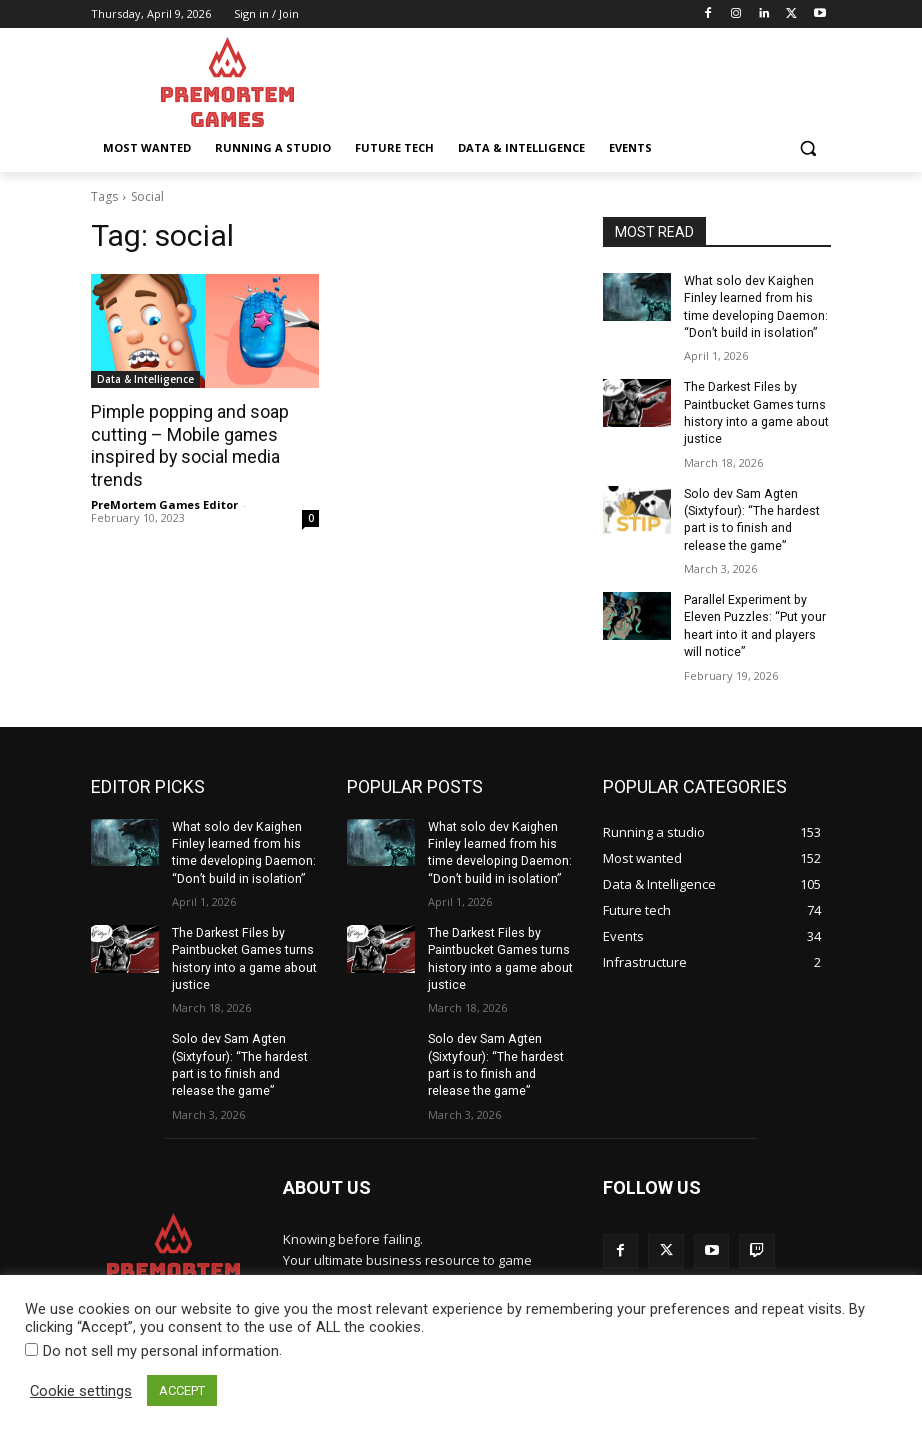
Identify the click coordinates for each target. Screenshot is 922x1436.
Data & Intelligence (145, 379)
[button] (807, 148)
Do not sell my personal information (161, 1351)
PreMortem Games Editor (164, 502)
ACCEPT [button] (182, 1390)
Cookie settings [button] (81, 1391)
